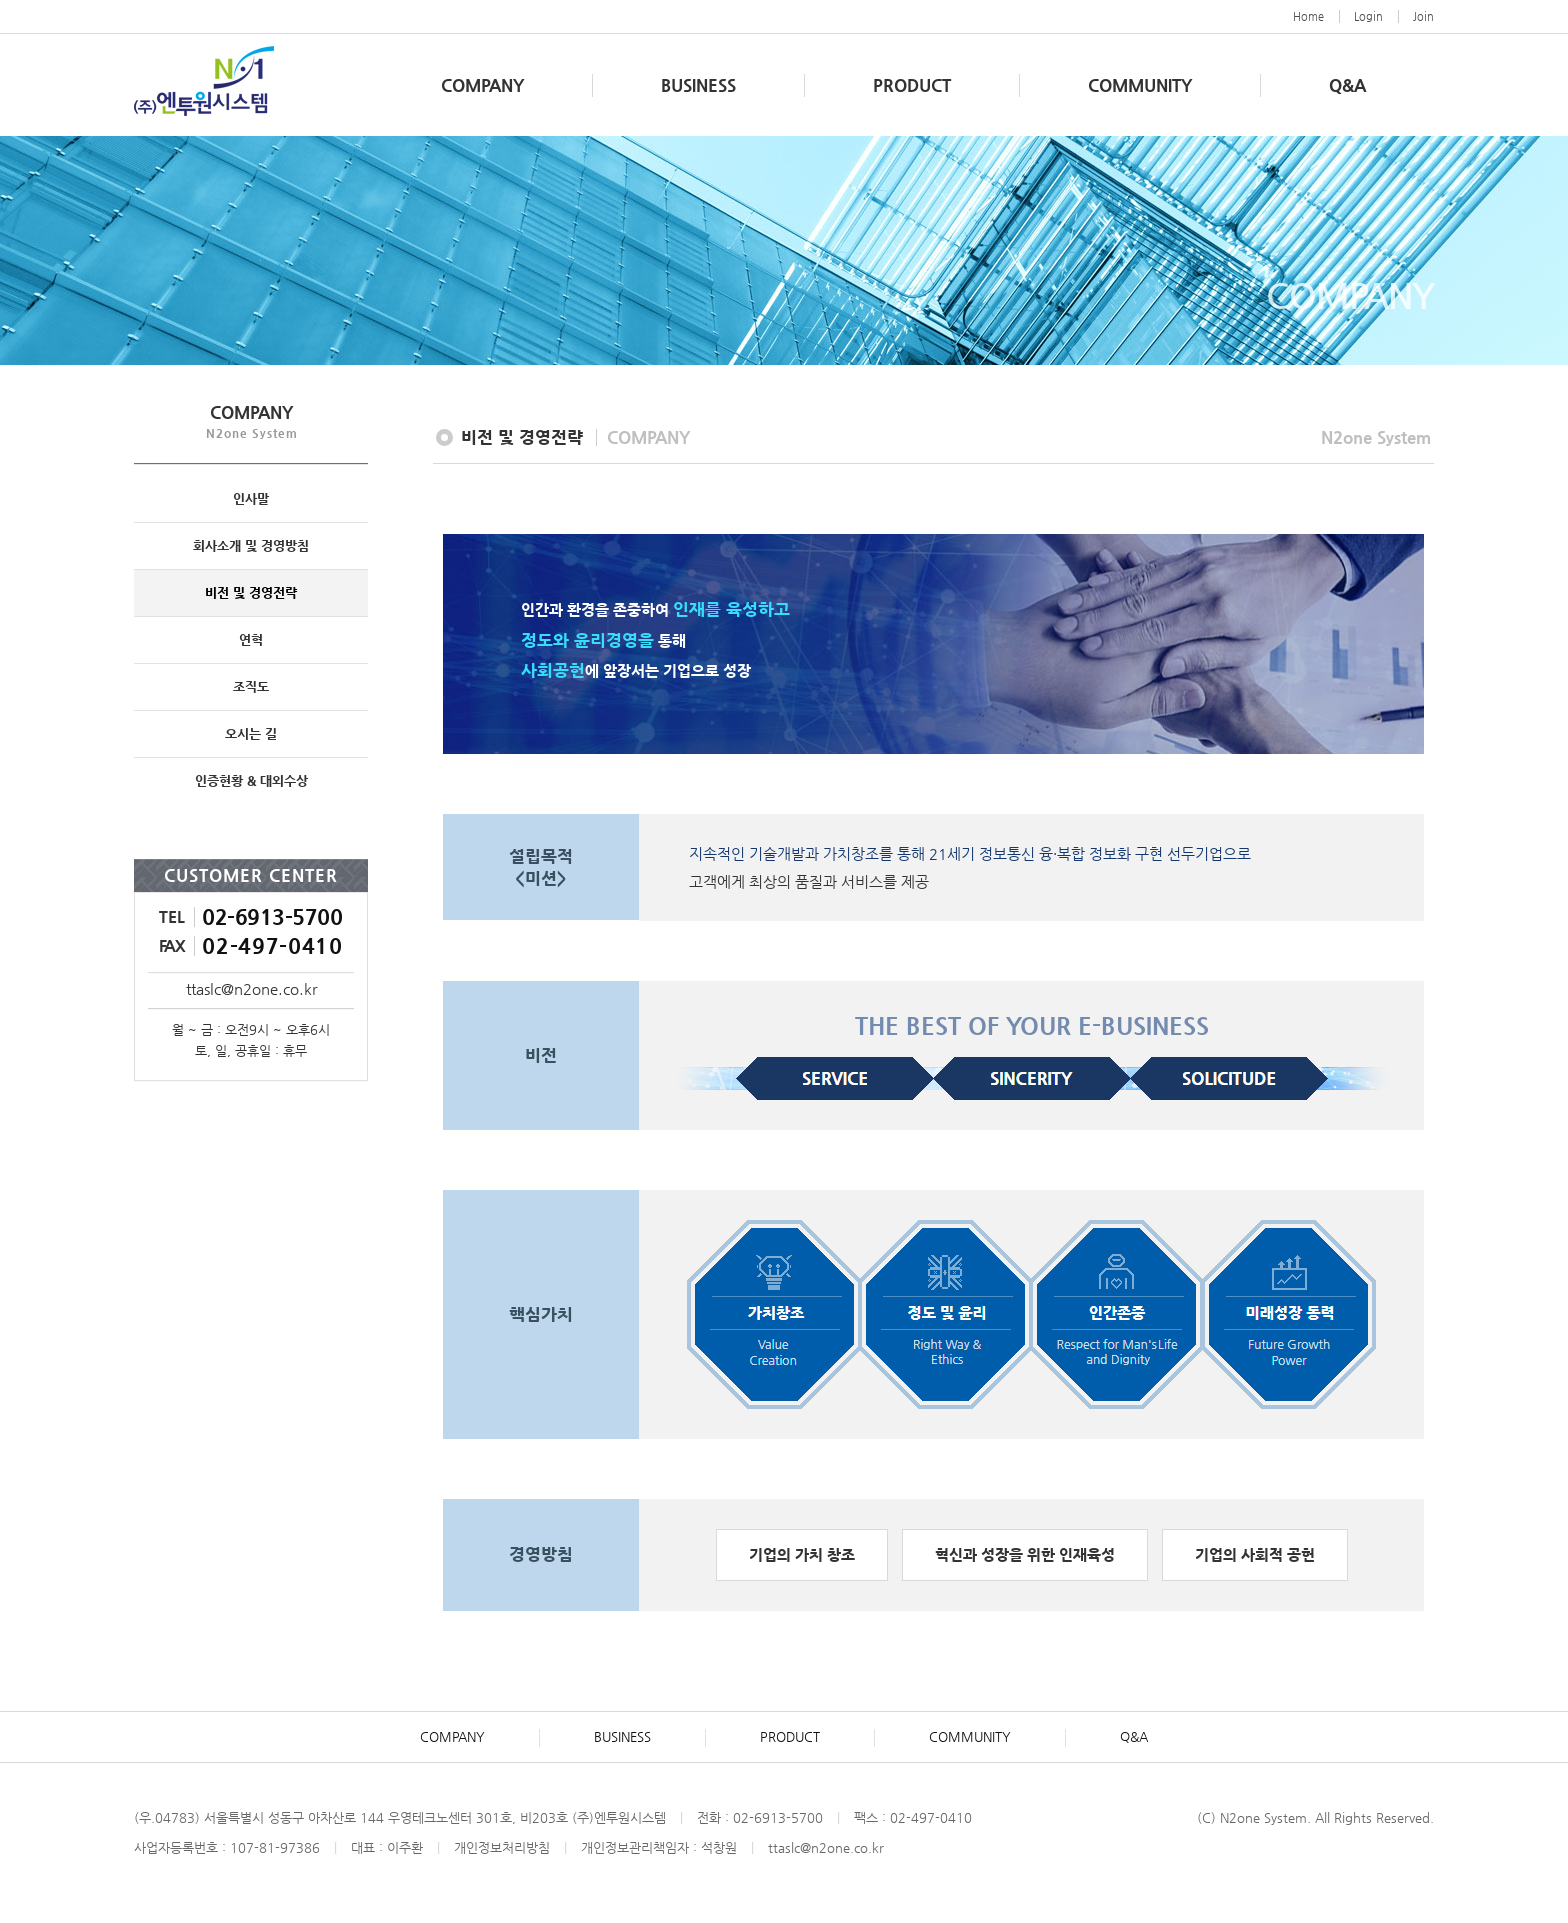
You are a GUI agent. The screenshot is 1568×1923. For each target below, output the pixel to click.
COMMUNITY (1140, 85)
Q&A (1347, 85)
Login (1368, 16)
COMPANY (482, 85)
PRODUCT (912, 85)
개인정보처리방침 (502, 1847)
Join (1423, 16)
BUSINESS (698, 85)
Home (1308, 16)
